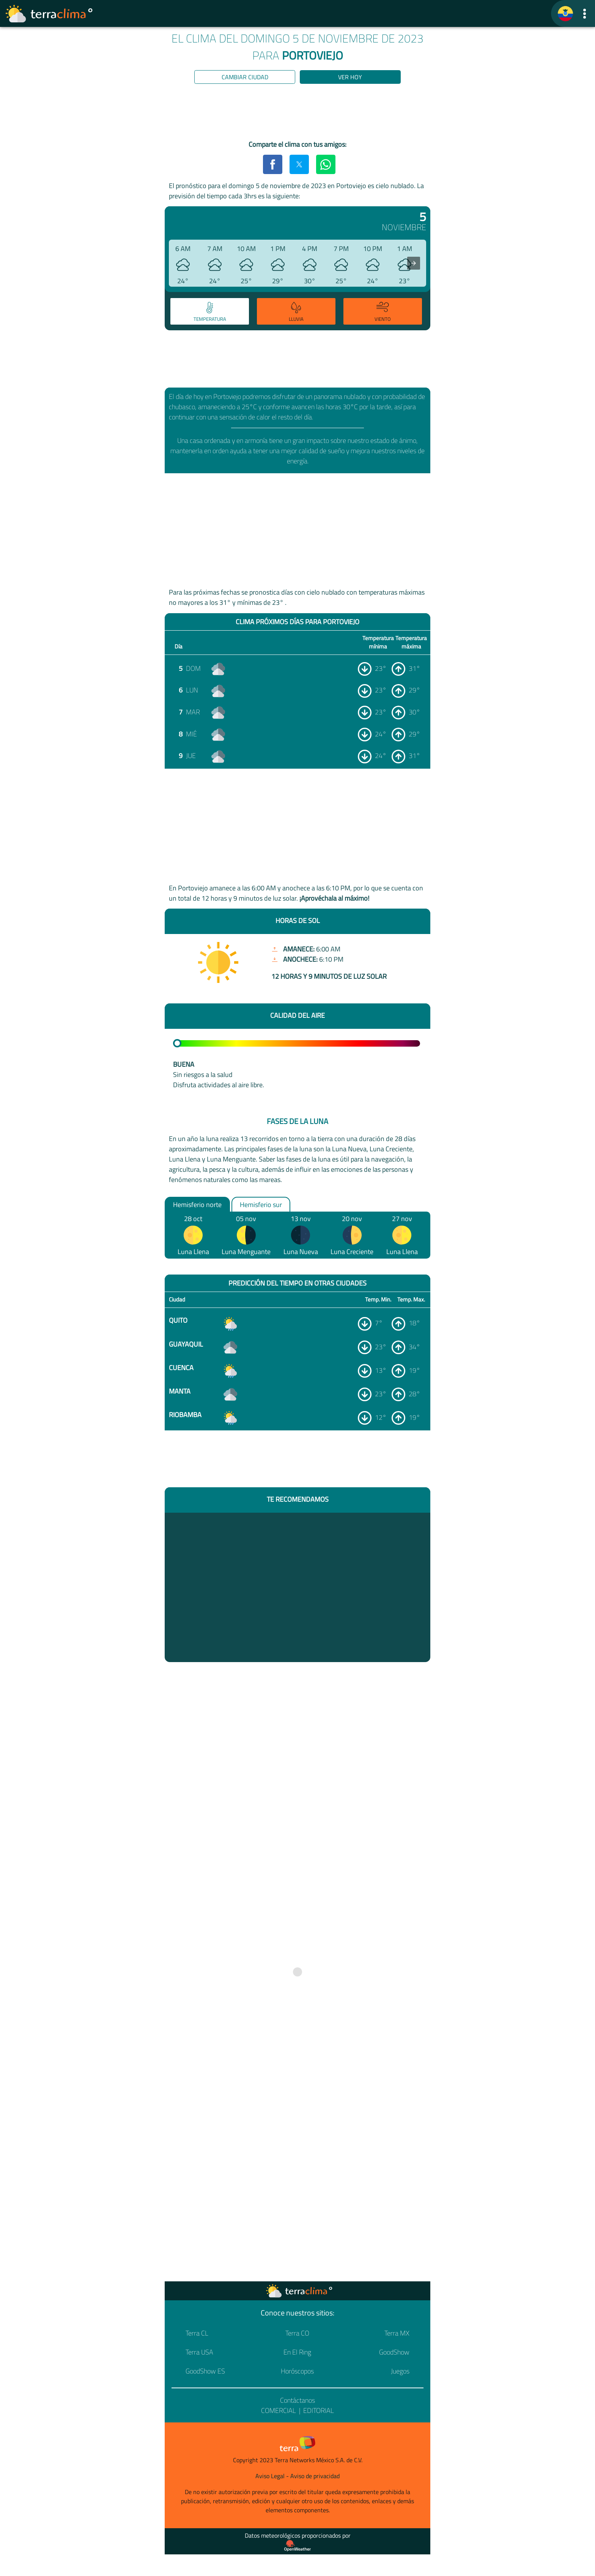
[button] (584, 13)
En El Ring (297, 2352)
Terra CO (297, 2333)
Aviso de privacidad (315, 2475)
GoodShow (394, 2352)
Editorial (318, 2410)
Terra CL (197, 2333)
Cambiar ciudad (245, 77)
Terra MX (396, 2333)
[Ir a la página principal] (49, 13)
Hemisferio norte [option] (197, 1204)
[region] (297, 113)
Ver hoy (350, 77)
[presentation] (413, 263)
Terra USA (199, 2352)
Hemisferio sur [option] (260, 1204)
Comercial (278, 2410)
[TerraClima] (565, 13)
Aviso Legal (270, 2475)
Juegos (400, 2371)
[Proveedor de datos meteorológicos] (297, 2545)
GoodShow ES (205, 2371)
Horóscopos (297, 2371)
